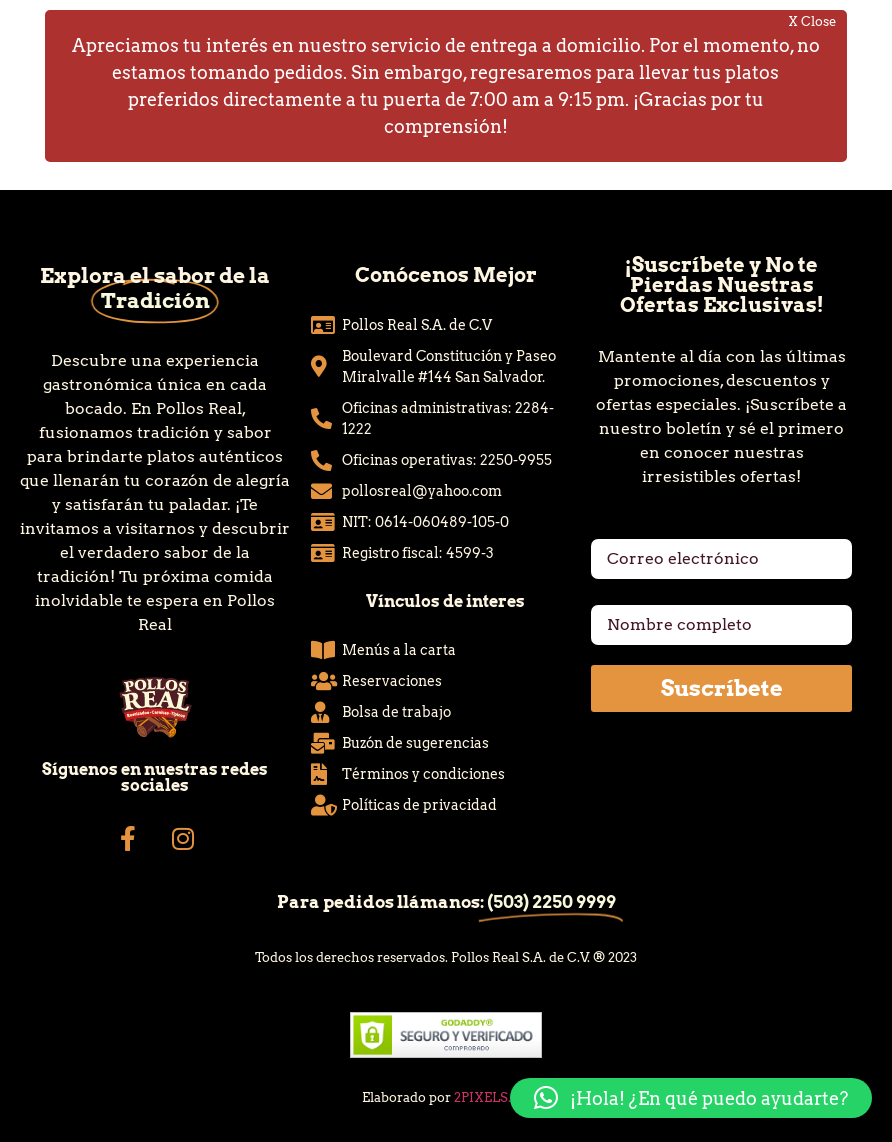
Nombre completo (663, 597)
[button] (691, 1098)
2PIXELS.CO (492, 1097)
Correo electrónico (667, 531)
